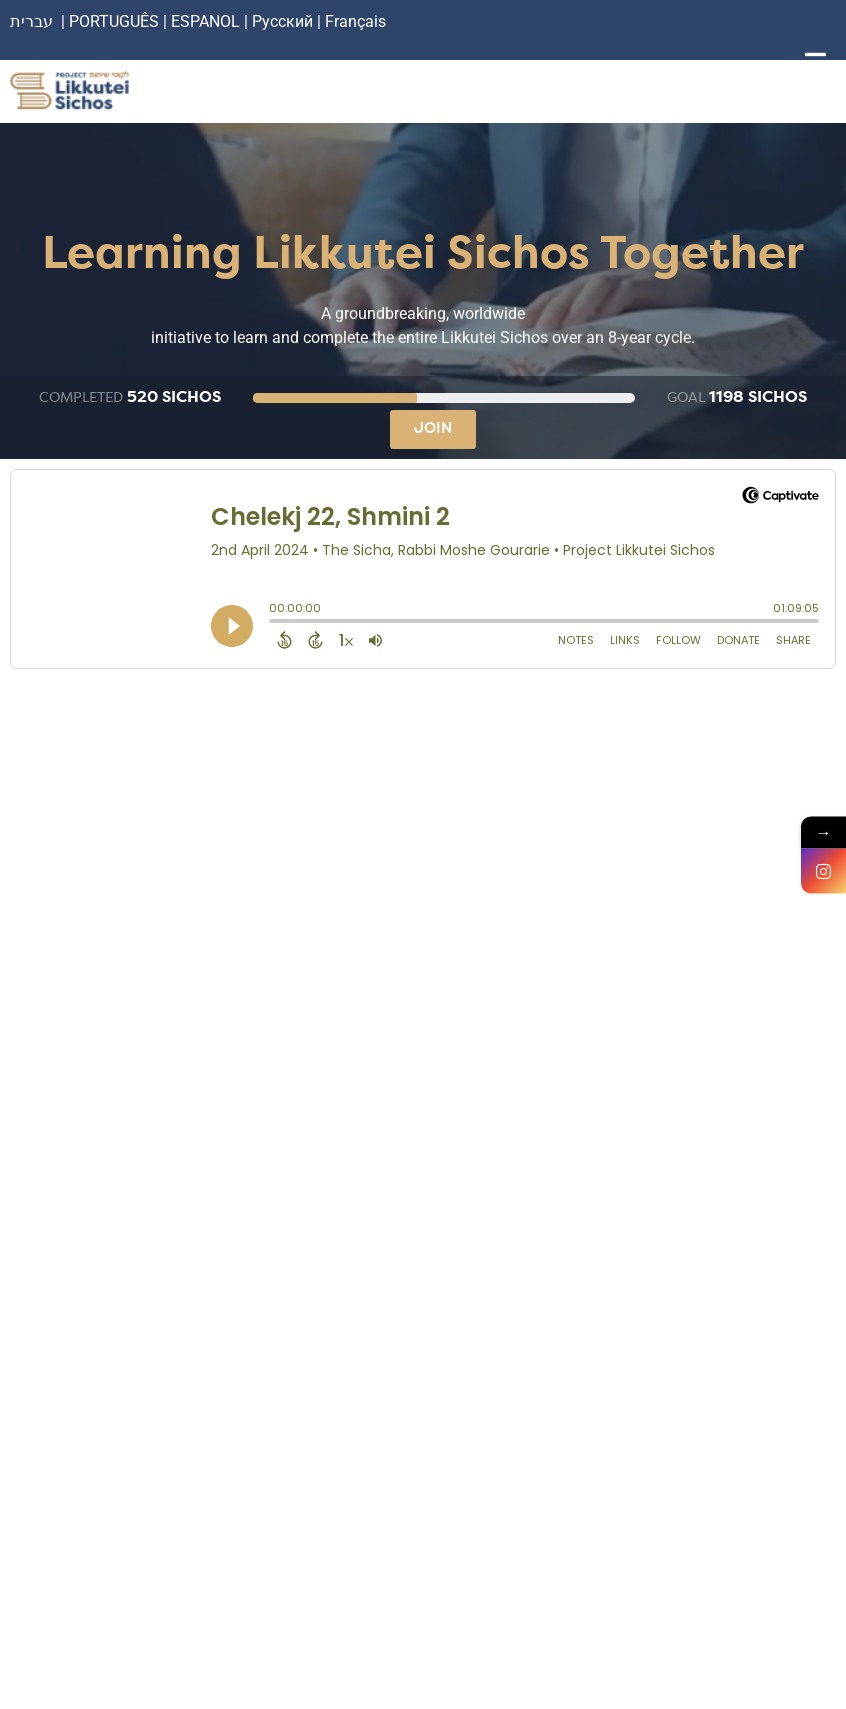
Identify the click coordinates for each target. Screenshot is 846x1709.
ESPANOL (205, 21)
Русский (284, 21)
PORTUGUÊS (114, 21)
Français (355, 21)
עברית (31, 21)
